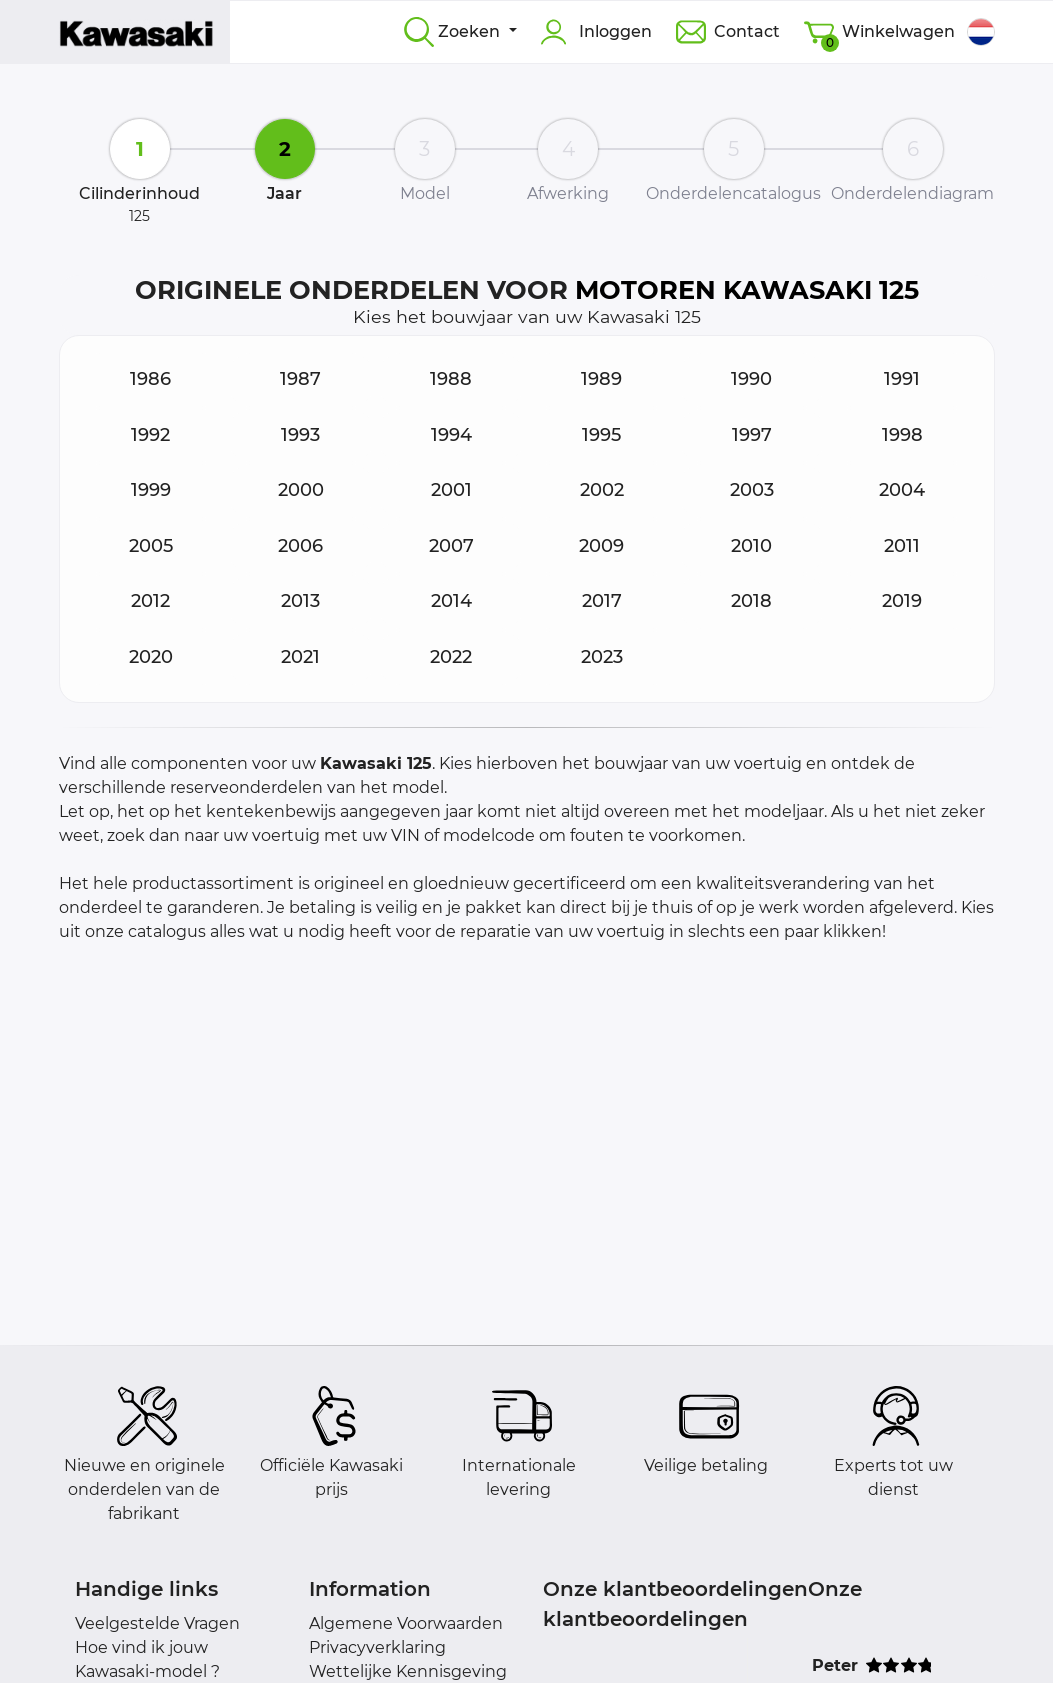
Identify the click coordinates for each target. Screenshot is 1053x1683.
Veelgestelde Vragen (157, 1623)
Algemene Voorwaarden (406, 1623)
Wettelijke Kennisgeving (408, 1671)
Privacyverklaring (377, 1647)
